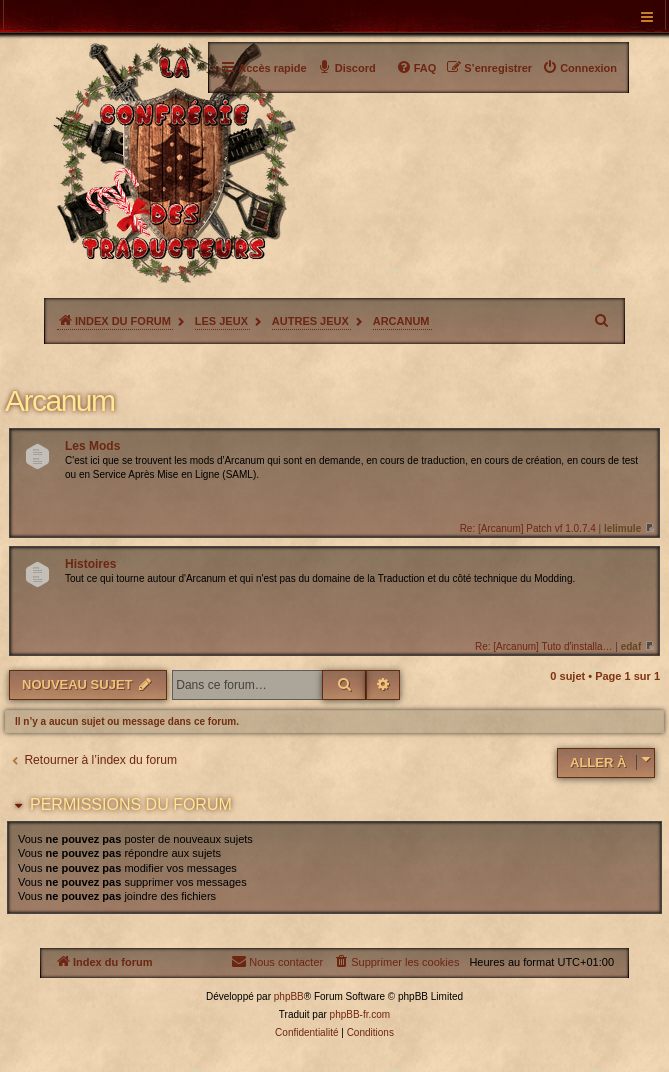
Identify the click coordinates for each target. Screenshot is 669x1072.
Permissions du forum (131, 804)
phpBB (289, 996)
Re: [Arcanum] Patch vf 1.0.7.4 (528, 528)
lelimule (622, 528)
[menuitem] (579, 68)
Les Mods (92, 446)
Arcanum (60, 400)
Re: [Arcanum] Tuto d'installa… (544, 646)
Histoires (90, 564)
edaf (631, 646)
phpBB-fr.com (360, 1014)
